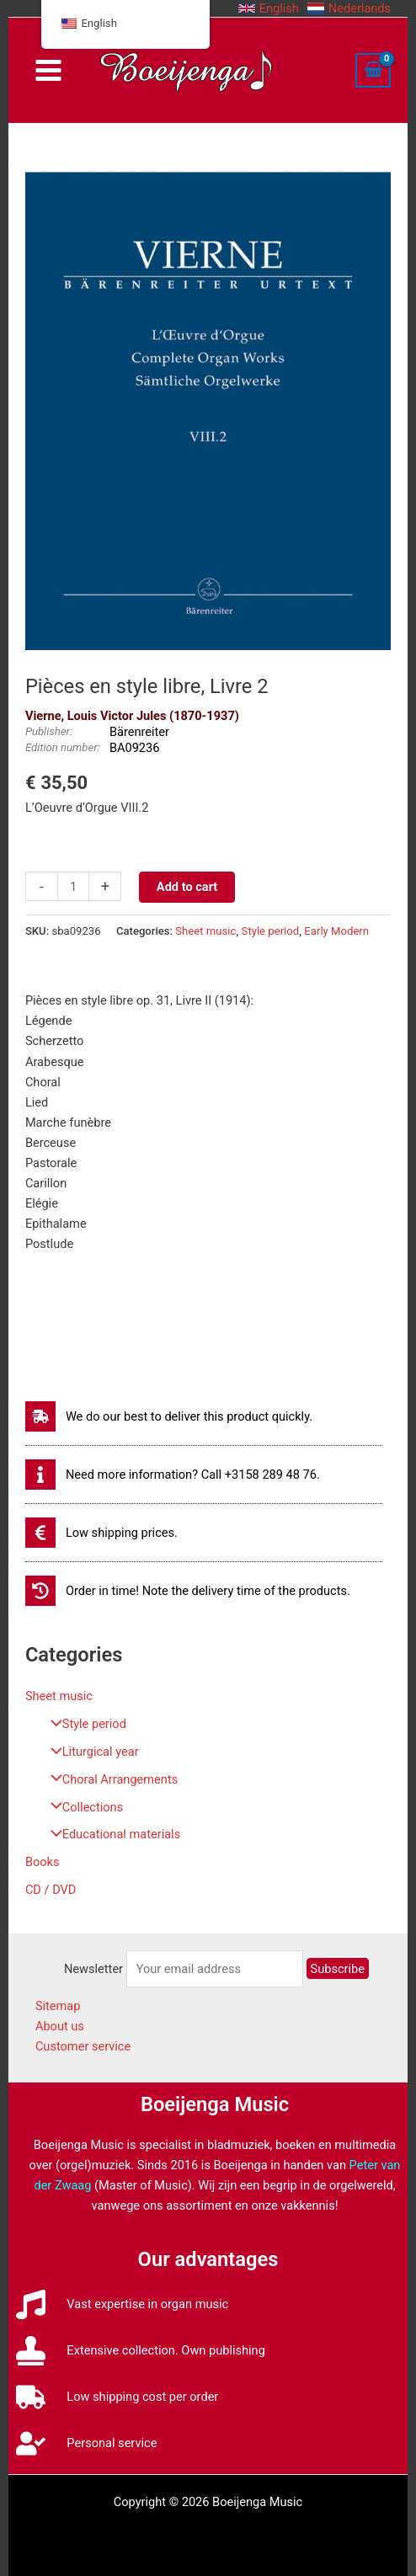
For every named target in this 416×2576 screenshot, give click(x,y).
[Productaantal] (73, 886)
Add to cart (187, 886)
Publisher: (48, 731)
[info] (172, 1474)
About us (59, 2026)
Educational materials (111, 1834)
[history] (187, 1591)
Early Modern (336, 931)
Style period (84, 1723)
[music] (122, 2304)
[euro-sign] (101, 1532)
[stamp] (140, 2350)
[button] (268, 8)
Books (42, 1861)
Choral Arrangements (110, 1779)
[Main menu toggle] (48, 70)
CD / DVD (51, 1889)
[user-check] (86, 2443)
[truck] (117, 2397)
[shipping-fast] (168, 1416)
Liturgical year (90, 1751)
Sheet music (59, 1696)
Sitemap (58, 2005)
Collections (82, 1807)
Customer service (83, 2046)
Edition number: (62, 747)
